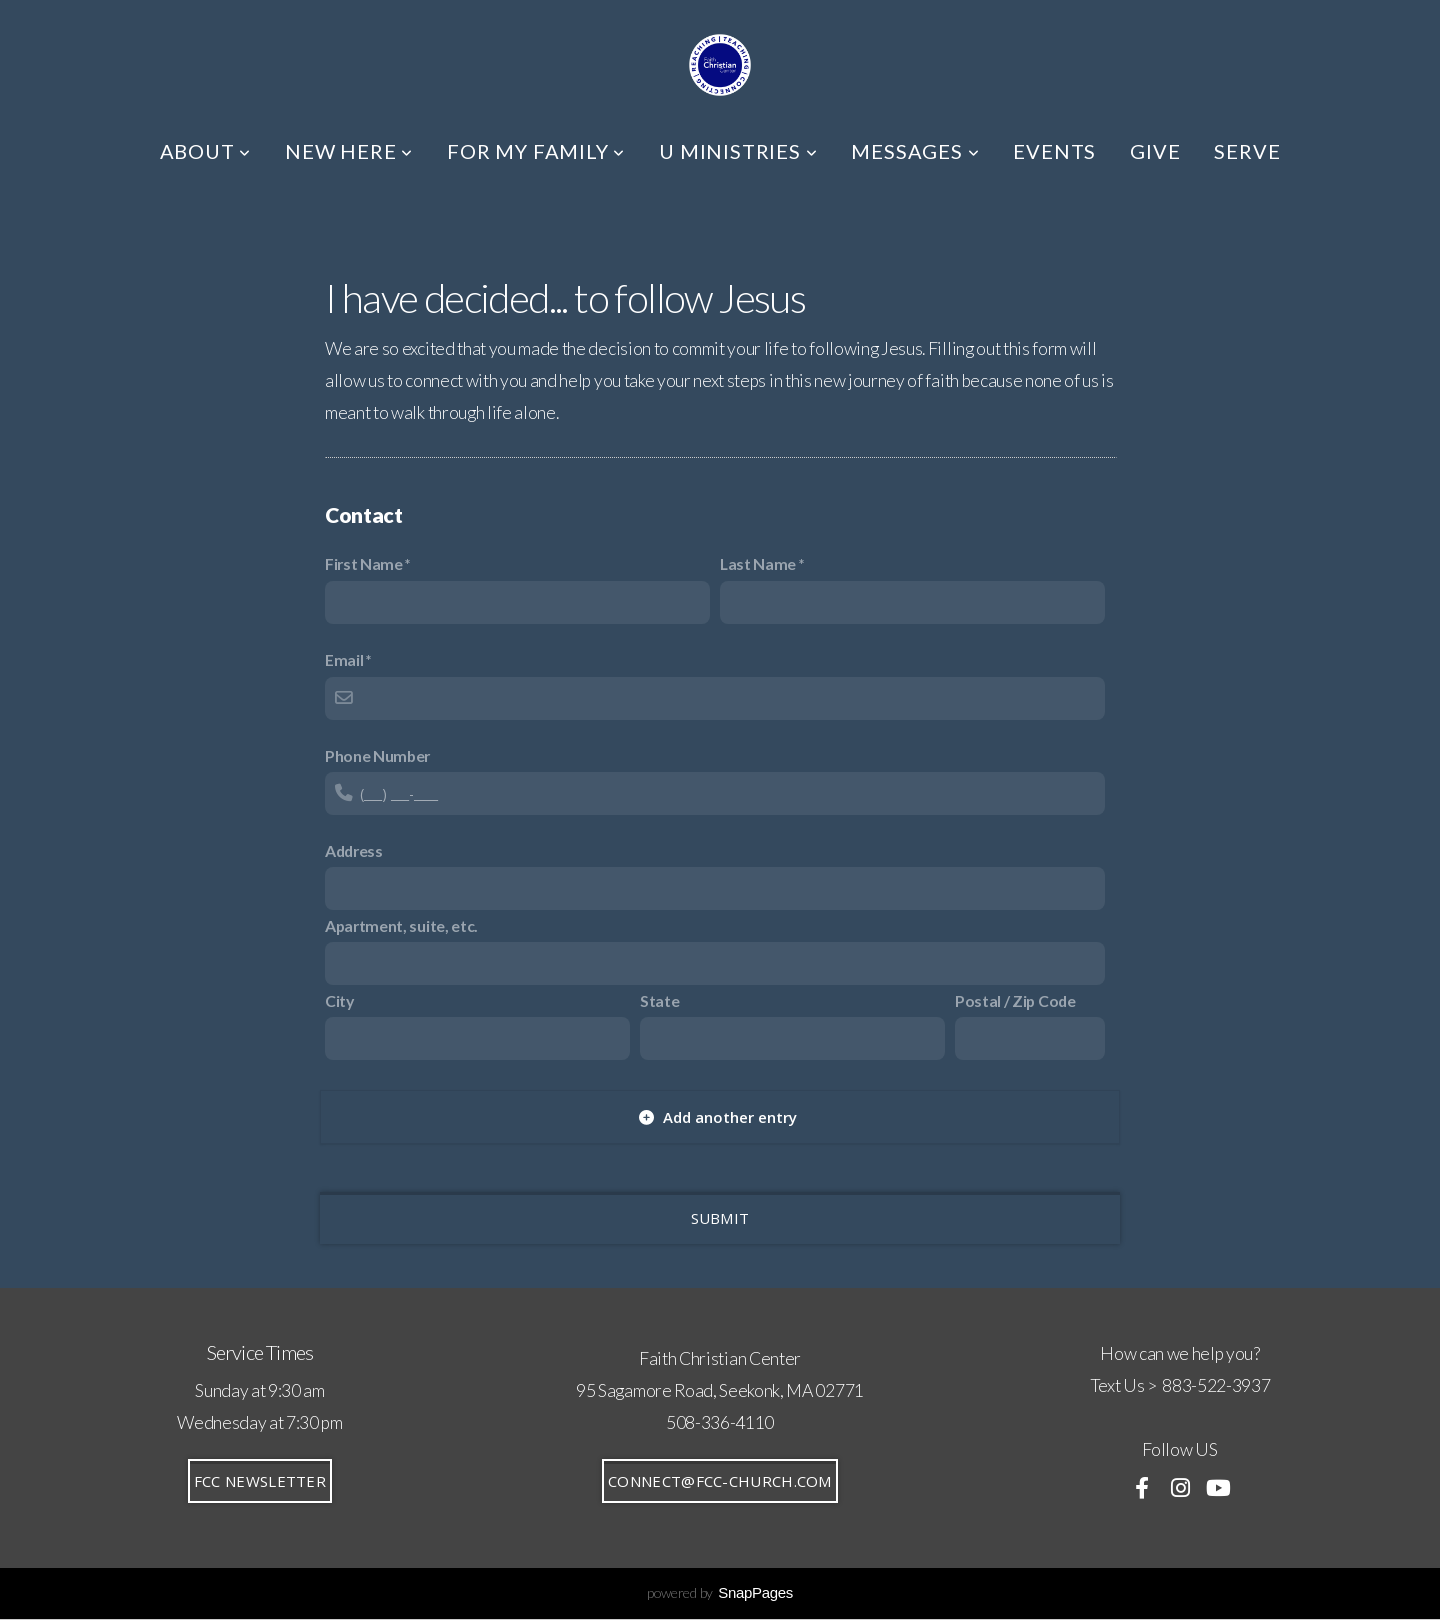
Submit (720, 1218)
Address (354, 850)
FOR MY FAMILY (536, 151)
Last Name (758, 563)
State (659, 1000)
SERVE (1247, 151)
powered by (720, 1592)
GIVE (1155, 151)
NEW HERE (349, 151)
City (339, 1000)
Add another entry (718, 1117)
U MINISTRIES (738, 151)
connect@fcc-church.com (720, 1481)
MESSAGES (915, 151)
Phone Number (377, 755)
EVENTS (1054, 151)
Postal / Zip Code (1015, 1000)
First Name (364, 563)
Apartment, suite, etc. (401, 925)
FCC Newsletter (260, 1481)
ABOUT (206, 151)
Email (344, 659)
